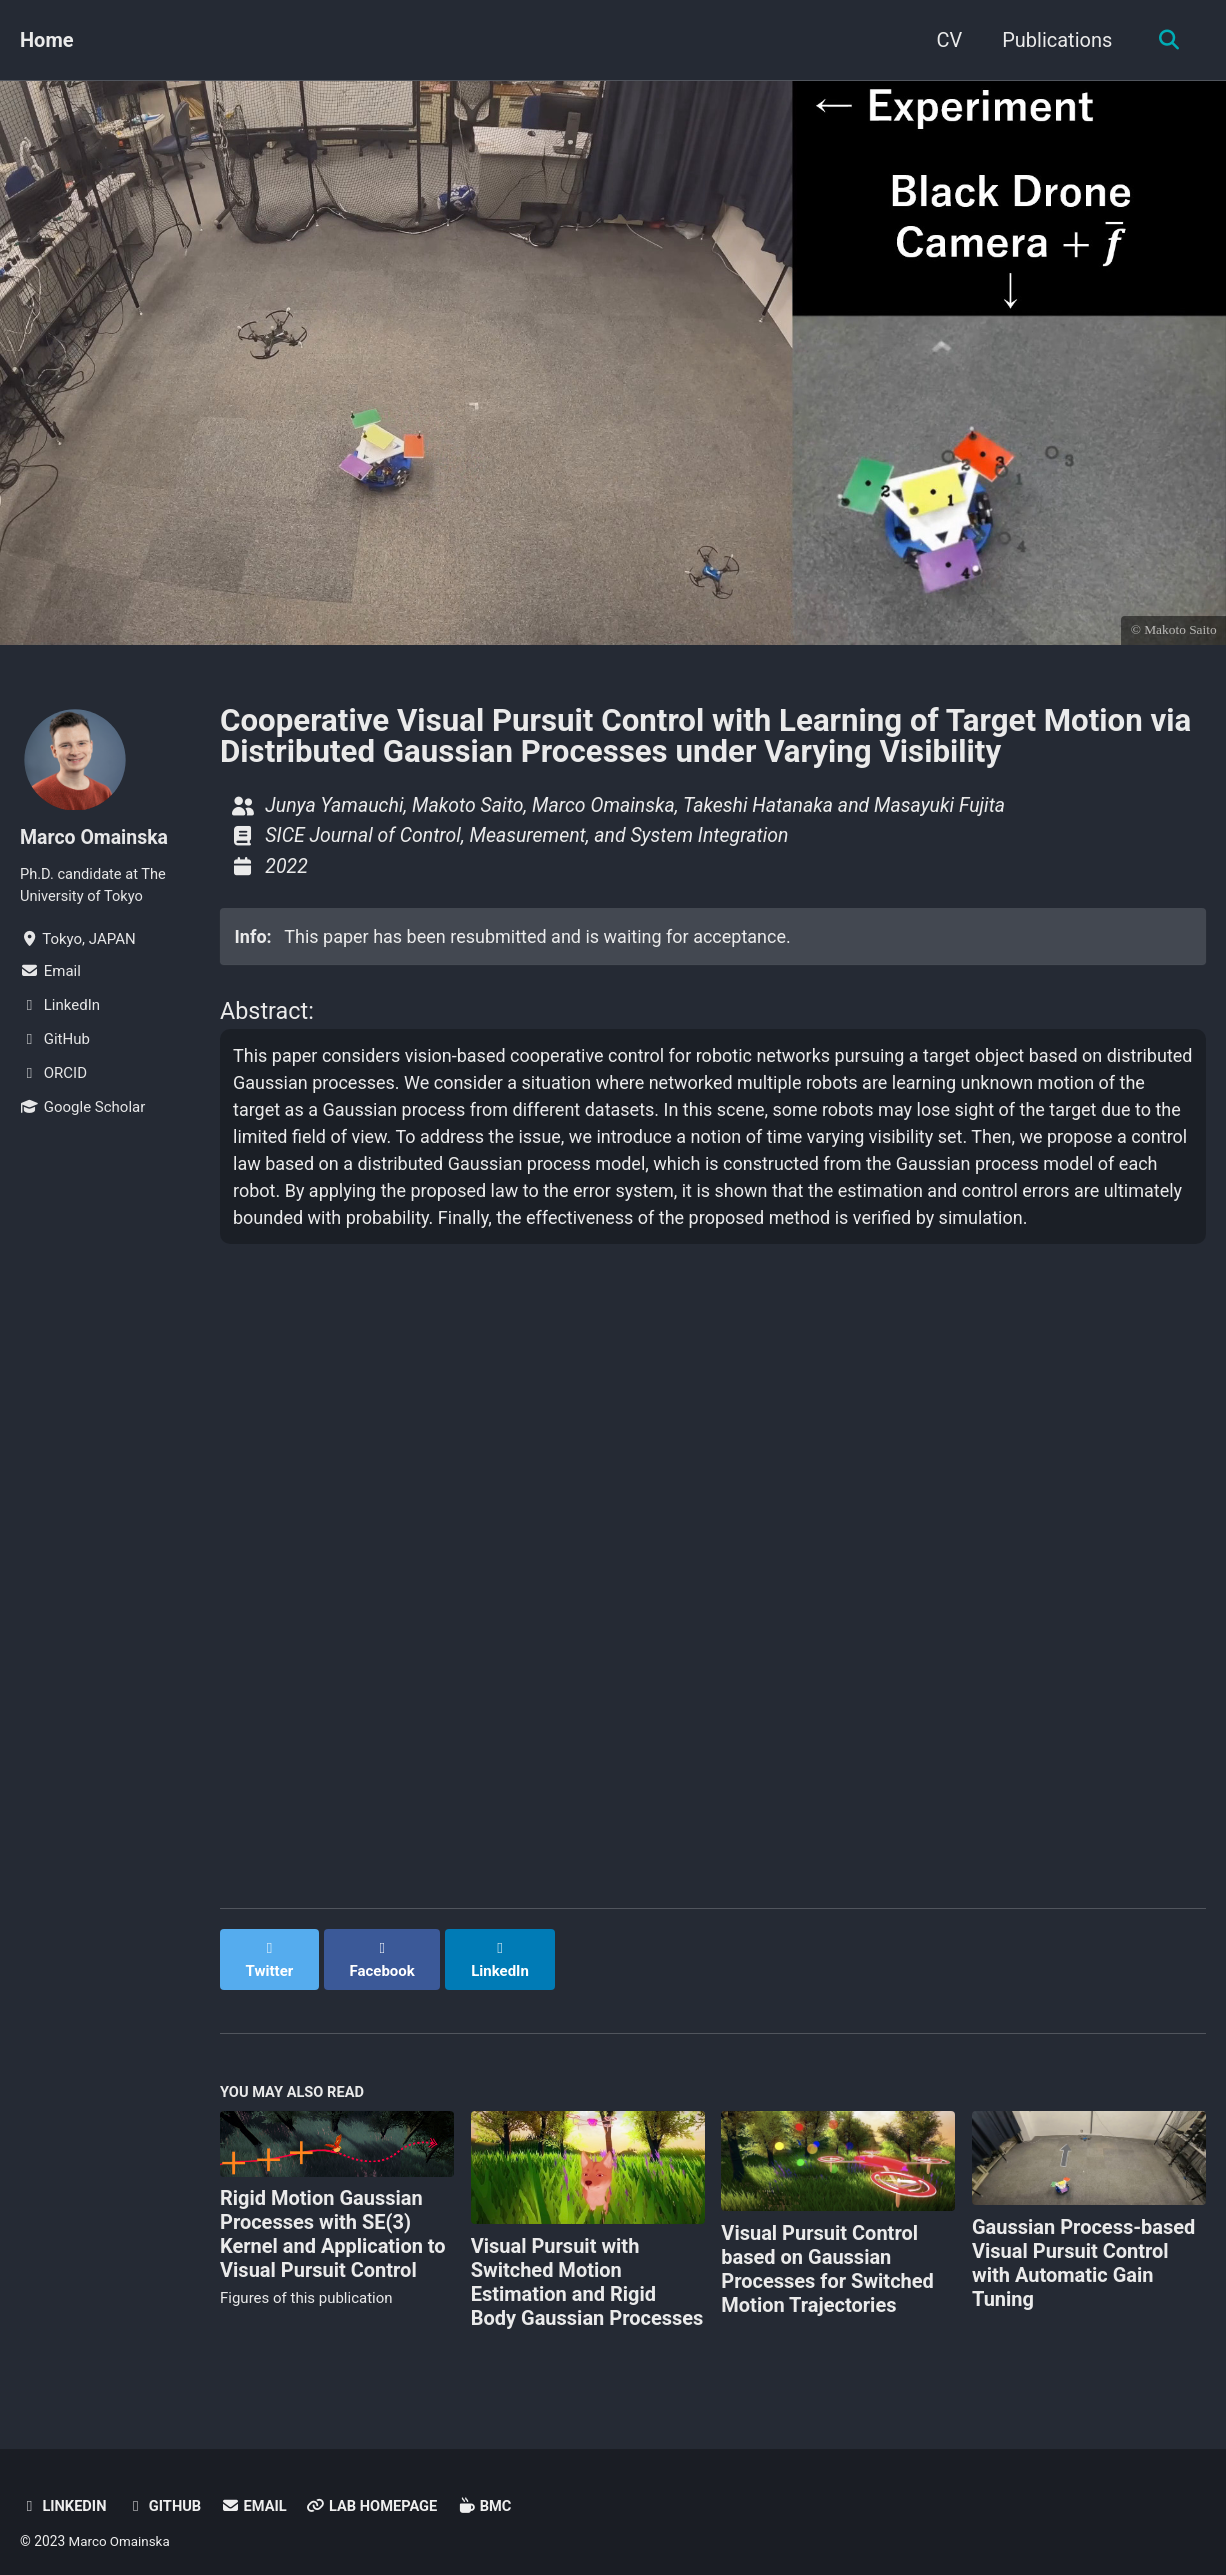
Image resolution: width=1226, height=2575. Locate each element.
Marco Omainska (96, 837)
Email (257, 2491)
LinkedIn (64, 2491)
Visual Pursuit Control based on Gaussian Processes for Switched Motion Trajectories (827, 2253)
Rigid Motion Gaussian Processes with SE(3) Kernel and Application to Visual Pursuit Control (333, 2218)
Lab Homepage (378, 2491)
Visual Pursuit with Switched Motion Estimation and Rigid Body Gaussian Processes (587, 2266)
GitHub (166, 2491)
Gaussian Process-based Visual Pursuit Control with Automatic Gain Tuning (1083, 2247)
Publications (1054, 40)
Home (47, 40)
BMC (492, 2491)
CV (946, 40)
